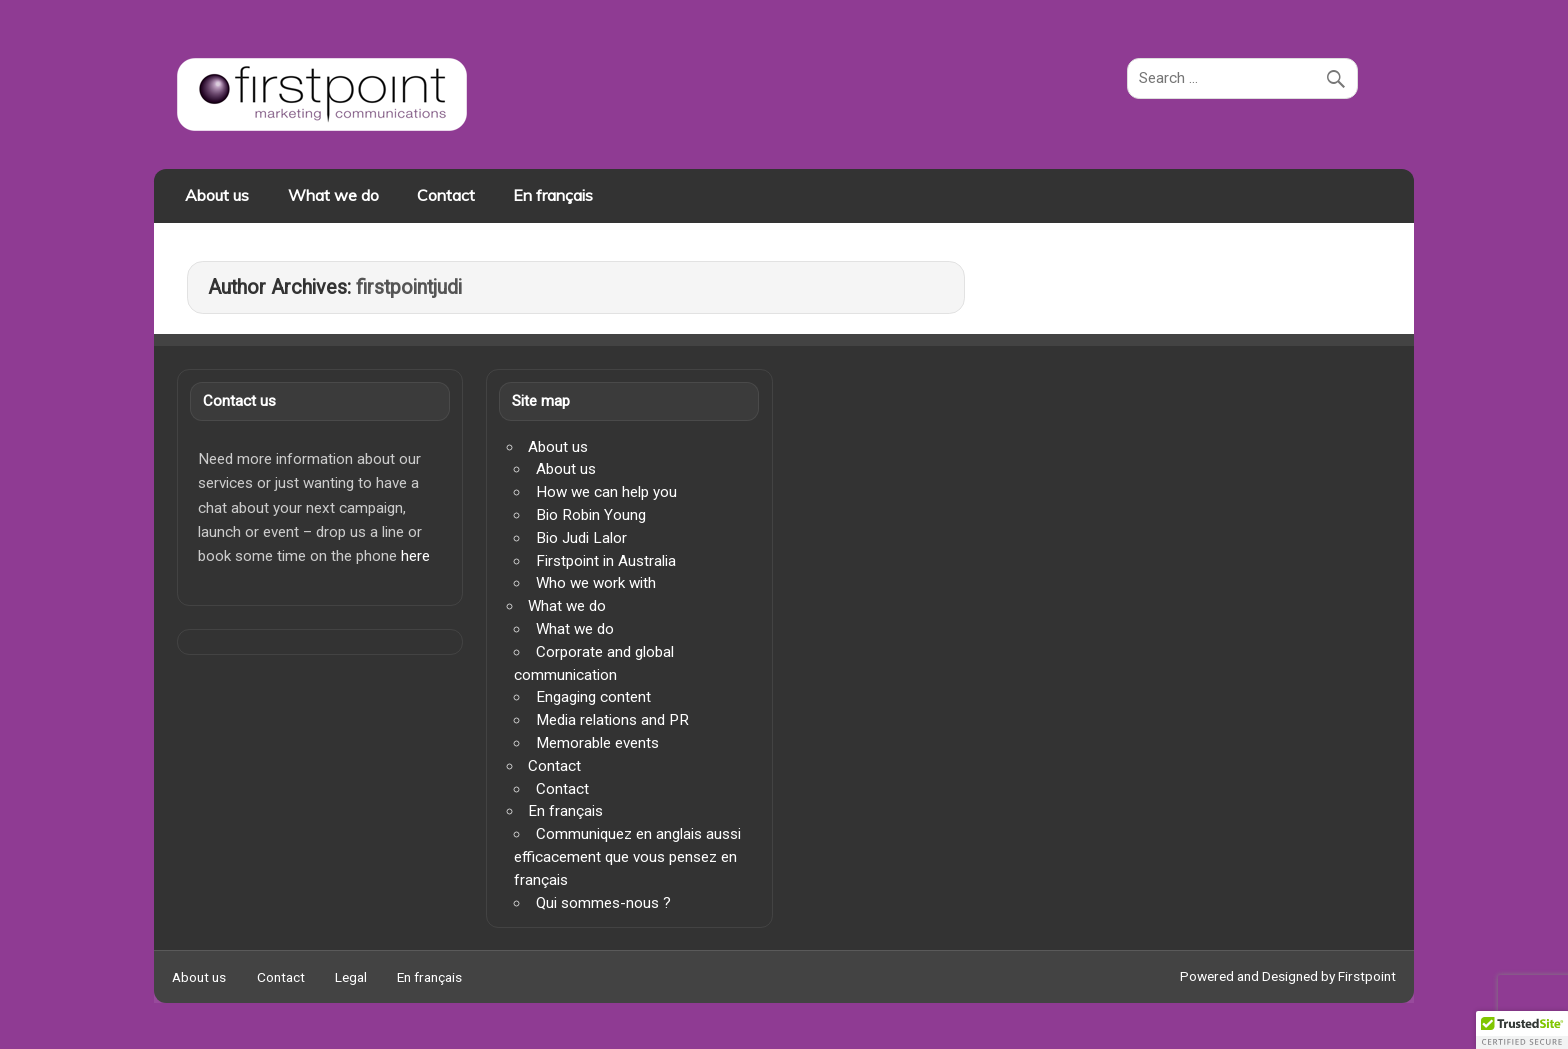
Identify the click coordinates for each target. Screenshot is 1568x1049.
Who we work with (596, 583)
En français (553, 195)
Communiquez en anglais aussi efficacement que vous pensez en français (627, 857)
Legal (351, 978)
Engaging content (593, 697)
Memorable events (597, 743)
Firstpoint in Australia (606, 561)
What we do (333, 195)
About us (217, 195)
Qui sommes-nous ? (603, 903)
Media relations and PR (612, 720)
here (415, 556)
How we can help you (606, 492)
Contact (446, 195)
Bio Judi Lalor (581, 538)
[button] (1522, 1030)
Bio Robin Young (591, 515)
